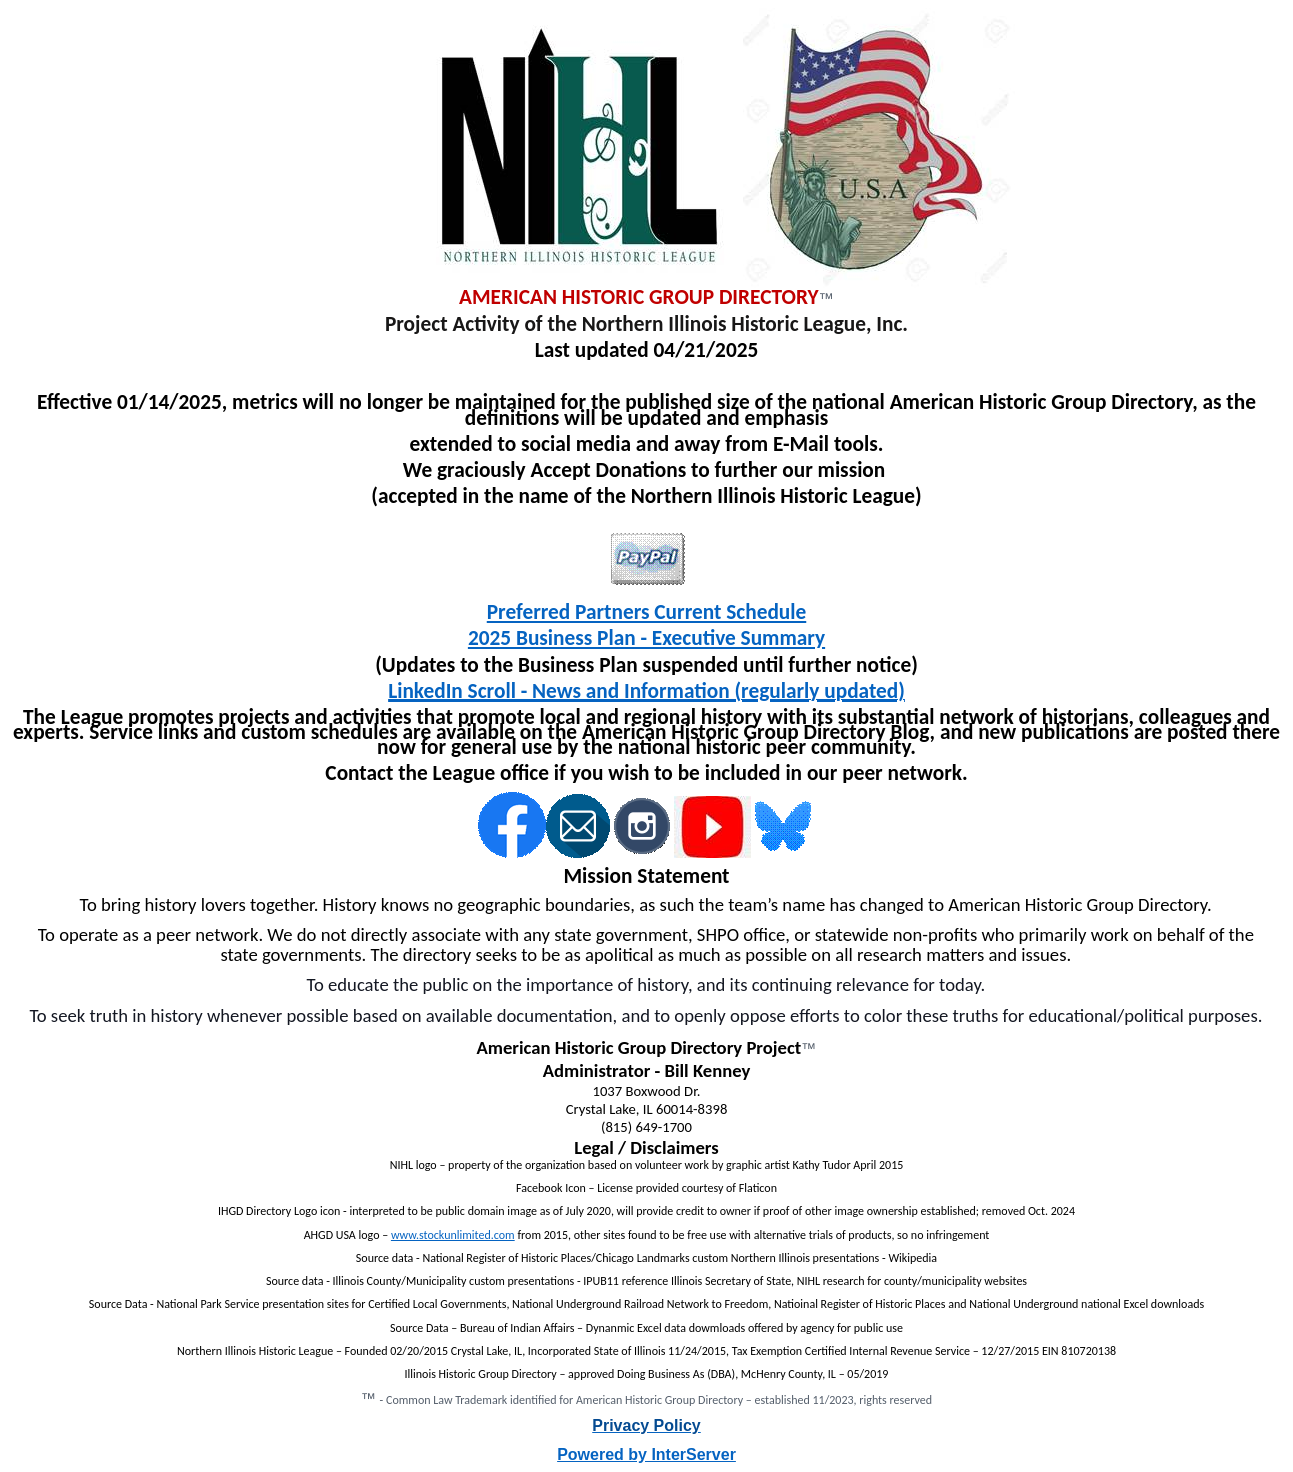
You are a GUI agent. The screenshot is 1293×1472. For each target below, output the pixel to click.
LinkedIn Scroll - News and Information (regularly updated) (646, 691)
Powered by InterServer (646, 1454)
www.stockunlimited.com (453, 1235)
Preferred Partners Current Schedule (647, 612)
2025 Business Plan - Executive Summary (646, 638)
